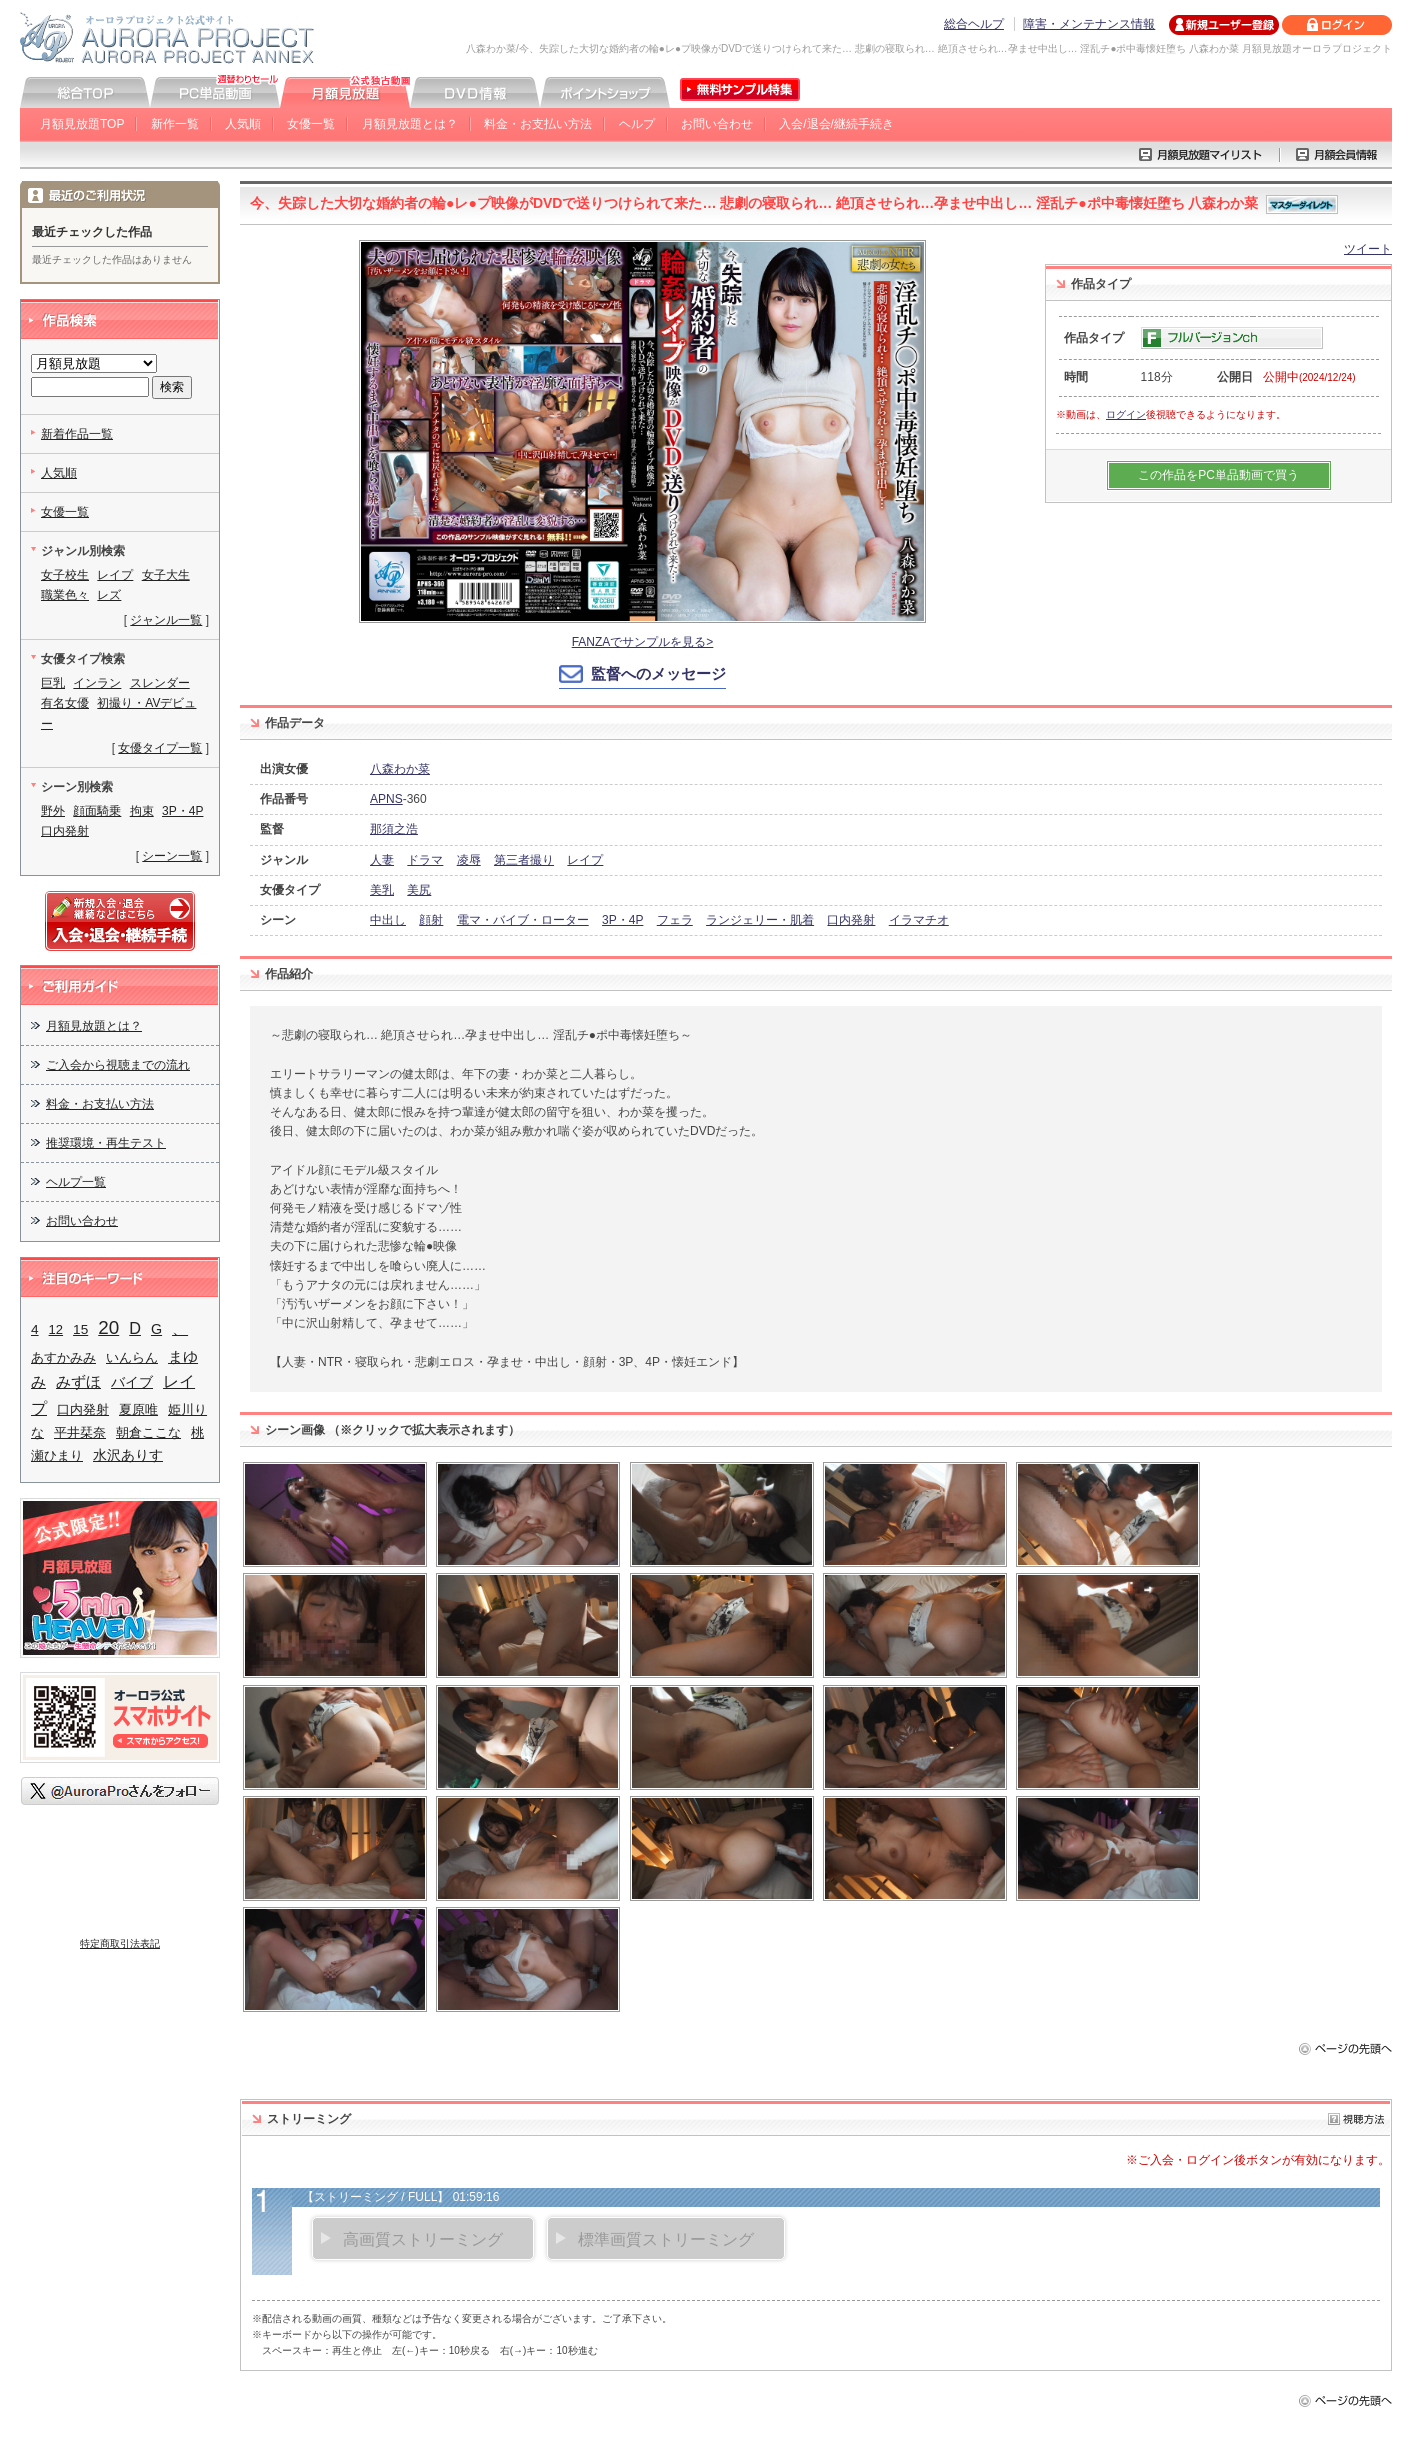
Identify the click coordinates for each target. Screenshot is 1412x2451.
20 (108, 1327)
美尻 (419, 890)
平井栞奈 (80, 1432)
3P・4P (622, 920)
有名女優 (65, 703)
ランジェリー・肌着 (760, 920)
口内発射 (851, 920)
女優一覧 (311, 124)
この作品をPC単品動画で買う (1218, 475)
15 (80, 1329)
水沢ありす (128, 1455)
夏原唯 (138, 1409)
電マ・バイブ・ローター (523, 920)
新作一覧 (175, 124)
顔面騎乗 (97, 811)
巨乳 (53, 683)
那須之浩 (394, 829)
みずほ (78, 1381)
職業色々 (65, 595)
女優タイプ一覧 (160, 748)
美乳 (382, 890)
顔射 (431, 920)
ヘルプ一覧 (76, 1182)
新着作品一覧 (77, 434)
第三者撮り (524, 860)
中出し (388, 920)
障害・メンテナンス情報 (1089, 24)
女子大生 (166, 575)
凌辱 (469, 860)
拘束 (142, 811)
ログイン (1126, 414)
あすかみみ (63, 1357)
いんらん (132, 1357)
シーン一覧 (172, 856)
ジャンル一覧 (166, 620)
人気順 (243, 124)
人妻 (382, 860)
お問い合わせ (717, 124)
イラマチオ (919, 920)
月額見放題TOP (82, 124)
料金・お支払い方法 (538, 124)
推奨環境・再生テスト (106, 1143)
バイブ (132, 1382)
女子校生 (65, 575)
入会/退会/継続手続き (836, 124)
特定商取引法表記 (120, 1943)
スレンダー (160, 683)
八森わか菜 (400, 769)
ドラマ (425, 860)
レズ (109, 595)
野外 (53, 811)
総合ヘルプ (974, 24)
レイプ (585, 860)
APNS (386, 799)
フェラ (675, 920)
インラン (97, 683)
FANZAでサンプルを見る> (643, 642)
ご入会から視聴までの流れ (118, 1065)
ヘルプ (637, 124)
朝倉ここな (148, 1432)
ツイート (1368, 249)
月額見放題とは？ (410, 124)
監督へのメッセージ (658, 673)
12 (56, 1329)
